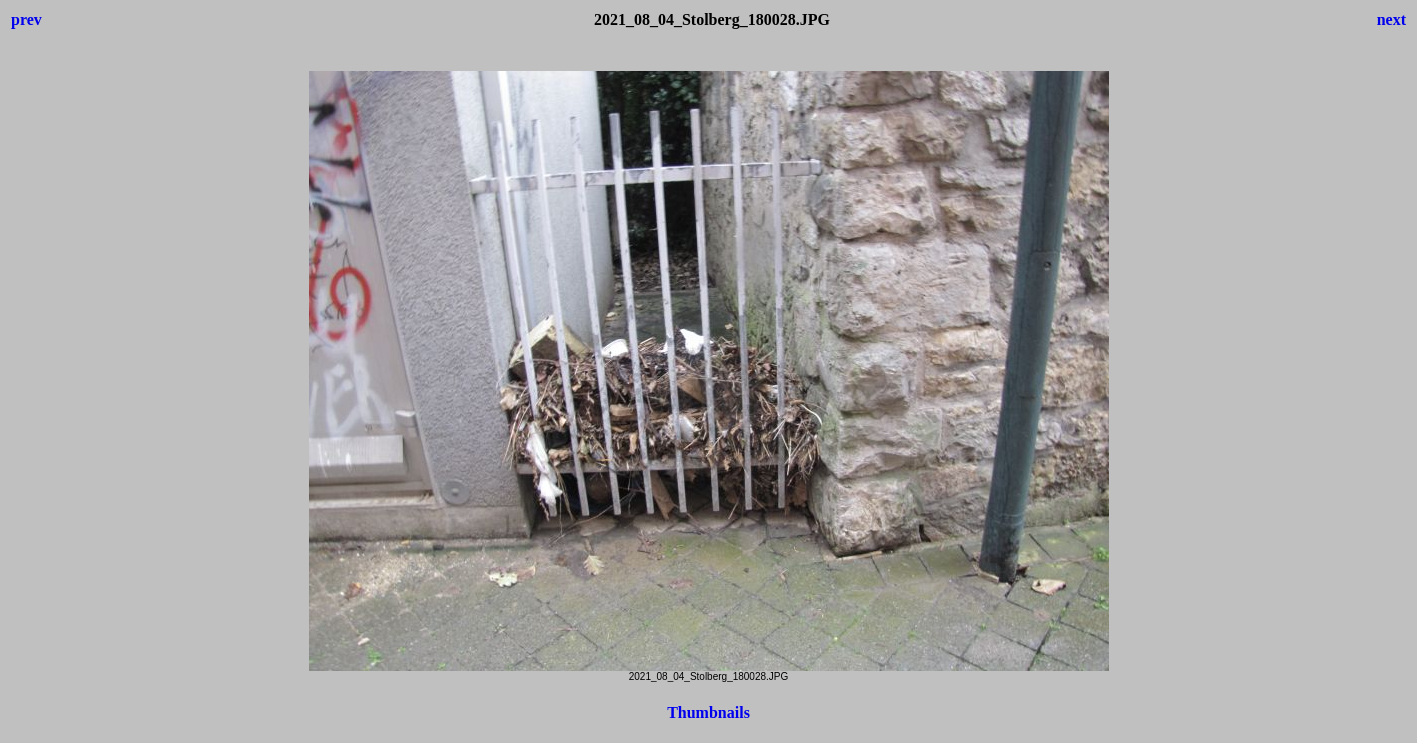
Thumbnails (708, 712)
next (1391, 19)
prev (26, 19)
